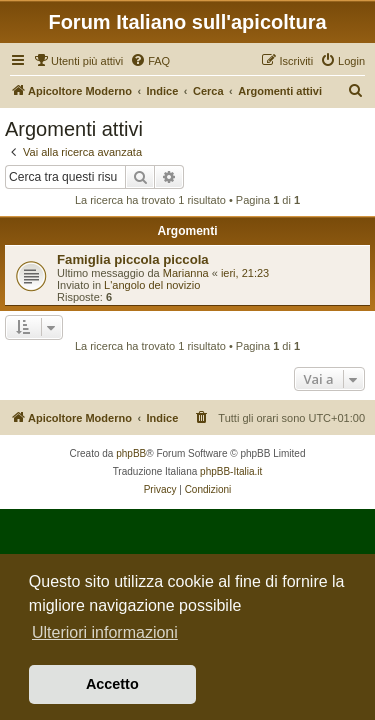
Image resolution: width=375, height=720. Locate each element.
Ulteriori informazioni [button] (105, 632)
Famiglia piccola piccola (133, 259)
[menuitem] (78, 61)
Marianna (186, 273)
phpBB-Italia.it (231, 471)
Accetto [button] (112, 684)
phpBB (131, 453)
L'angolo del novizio (152, 285)
